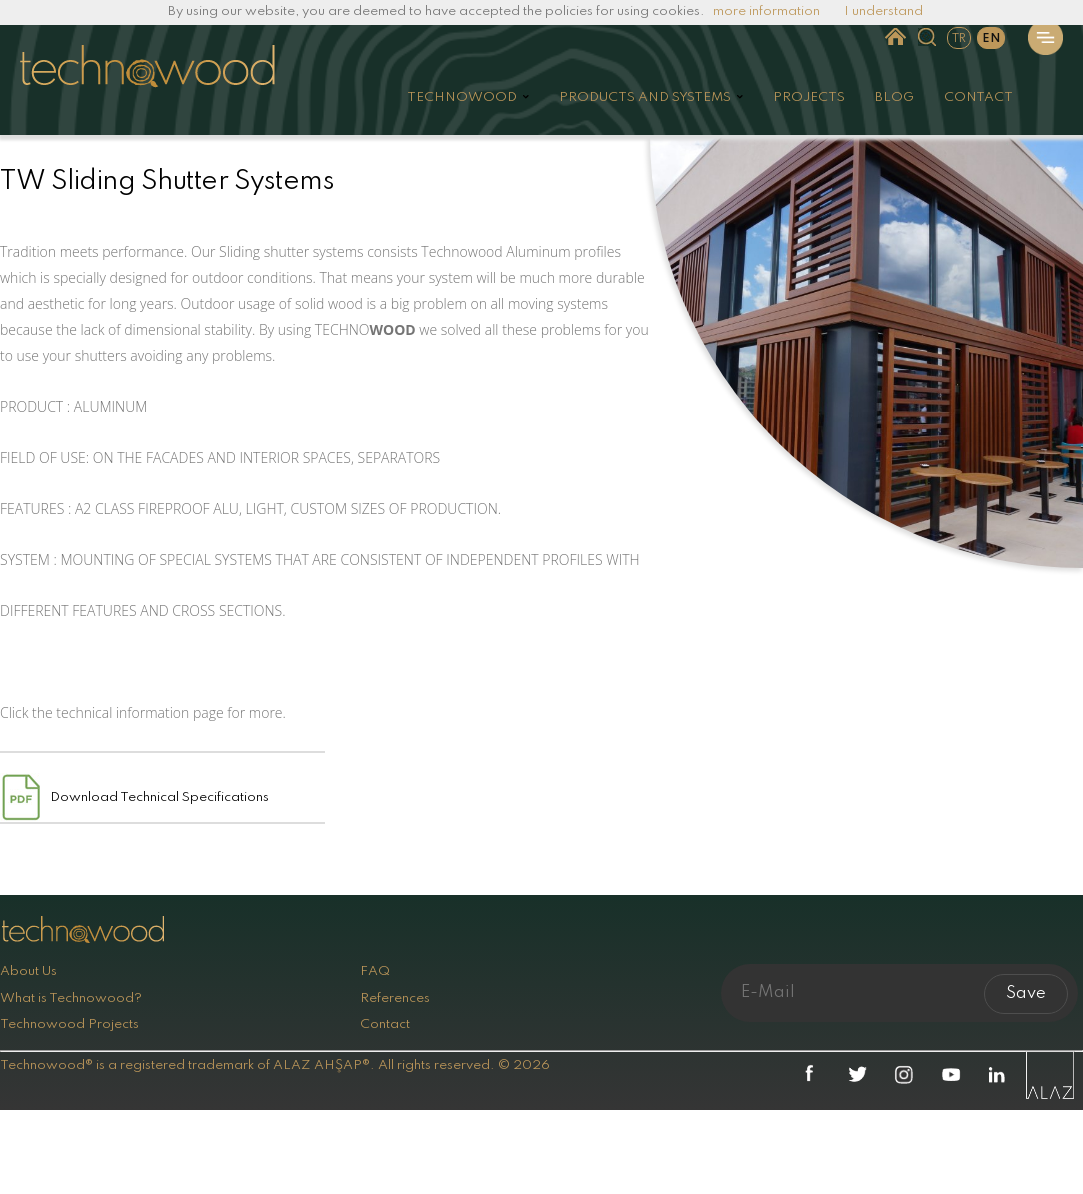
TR (959, 39)
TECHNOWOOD (462, 97)
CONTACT (978, 97)
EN (991, 39)
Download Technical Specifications (159, 797)
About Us (28, 971)
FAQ (375, 971)
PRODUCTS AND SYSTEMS (645, 97)
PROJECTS (809, 97)
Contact (385, 1024)
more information (766, 11)
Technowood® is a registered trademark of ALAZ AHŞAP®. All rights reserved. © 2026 (275, 1065)
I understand (883, 11)
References (395, 998)
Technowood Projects (69, 1024)
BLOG (894, 97)
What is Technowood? (71, 998)
